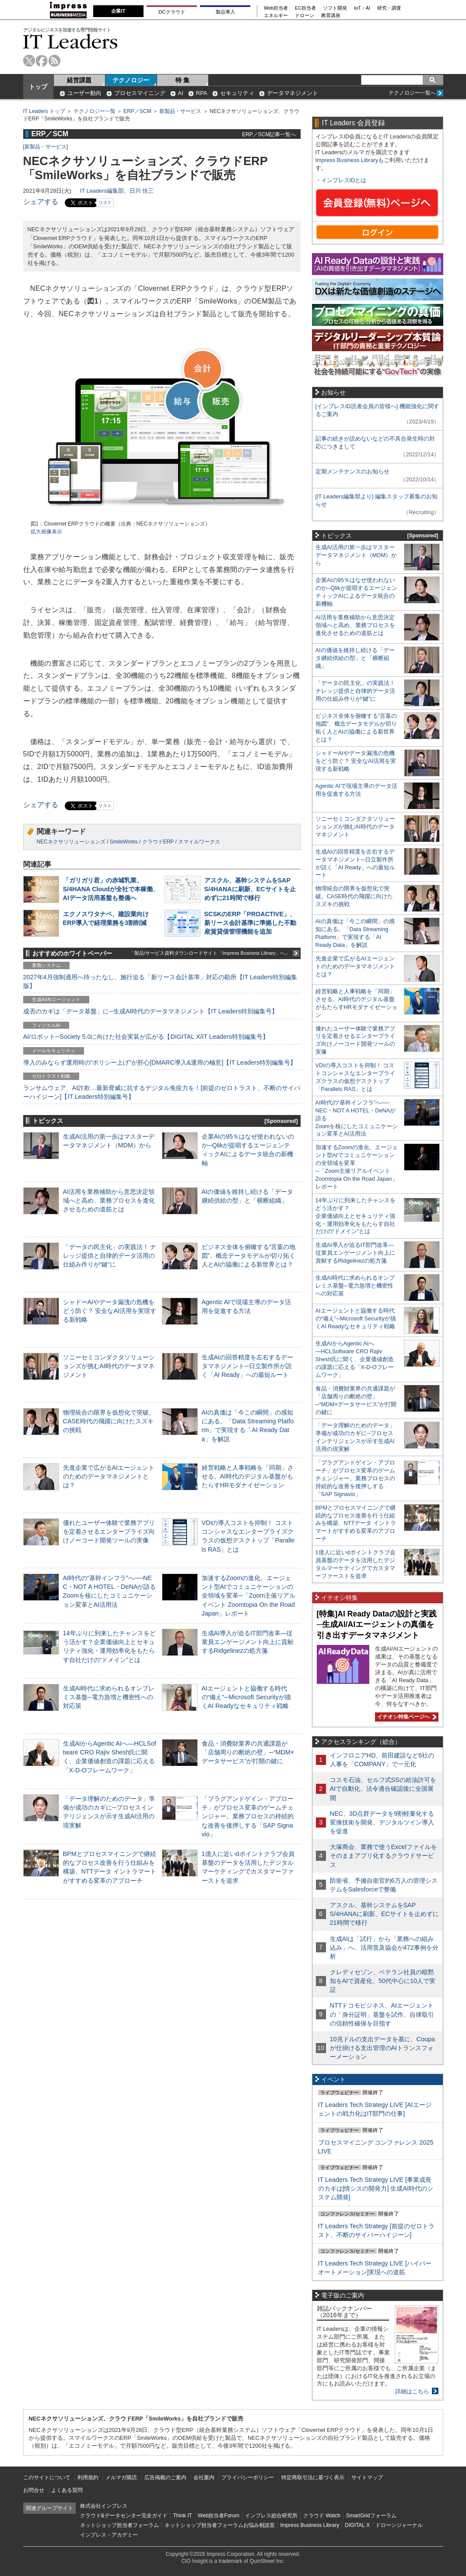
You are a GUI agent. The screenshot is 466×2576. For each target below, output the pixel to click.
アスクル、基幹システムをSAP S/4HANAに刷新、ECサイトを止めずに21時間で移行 (250, 889)
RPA (201, 93)
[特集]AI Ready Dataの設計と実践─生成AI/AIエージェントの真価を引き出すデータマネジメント (377, 1624)
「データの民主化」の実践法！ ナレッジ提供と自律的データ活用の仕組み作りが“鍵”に (110, 1255)
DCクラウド (171, 11)
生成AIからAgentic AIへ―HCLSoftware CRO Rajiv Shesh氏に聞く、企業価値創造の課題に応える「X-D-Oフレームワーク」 (354, 1359)
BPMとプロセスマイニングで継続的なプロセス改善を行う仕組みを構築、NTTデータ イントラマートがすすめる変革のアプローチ (355, 1523)
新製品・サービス (180, 111)
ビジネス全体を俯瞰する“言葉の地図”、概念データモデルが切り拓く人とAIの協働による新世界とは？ (249, 1255)
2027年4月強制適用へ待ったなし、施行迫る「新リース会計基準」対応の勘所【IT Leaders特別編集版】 (160, 981)
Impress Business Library (346, 160)
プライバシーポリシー (247, 2477)
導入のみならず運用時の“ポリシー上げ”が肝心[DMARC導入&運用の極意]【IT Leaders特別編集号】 (159, 1062)
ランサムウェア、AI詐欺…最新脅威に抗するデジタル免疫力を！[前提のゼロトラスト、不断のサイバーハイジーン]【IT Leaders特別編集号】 (162, 1092)
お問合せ (33, 2490)
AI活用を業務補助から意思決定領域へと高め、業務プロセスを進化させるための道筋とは (109, 1200)
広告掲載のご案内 (165, 2477)
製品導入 (225, 11)
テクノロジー (130, 80)
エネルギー (276, 15)
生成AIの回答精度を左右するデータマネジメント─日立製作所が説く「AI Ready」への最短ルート (248, 1366)
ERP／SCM (137, 111)
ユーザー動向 (84, 93)
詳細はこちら (412, 2391)
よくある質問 (67, 2490)
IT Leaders (70, 41)
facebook (42, 61)
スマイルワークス (199, 842)
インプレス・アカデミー (109, 2535)
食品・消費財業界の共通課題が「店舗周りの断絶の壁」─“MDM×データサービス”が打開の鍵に (248, 1752)
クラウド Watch (321, 2515)
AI (180, 93)
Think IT (182, 2515)
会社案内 (203, 2477)
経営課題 (79, 80)
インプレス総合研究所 (271, 2515)
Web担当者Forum (218, 2515)
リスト (105, 202)
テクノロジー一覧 (95, 111)
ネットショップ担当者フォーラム (119, 2525)
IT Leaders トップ (44, 111)
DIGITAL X (357, 2525)
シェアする (40, 201)
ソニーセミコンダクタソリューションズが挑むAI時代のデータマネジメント (109, 1366)
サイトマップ (367, 2477)
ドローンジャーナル (399, 2525)
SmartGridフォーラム (371, 2515)
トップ (38, 86)
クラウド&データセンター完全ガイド (124, 2515)
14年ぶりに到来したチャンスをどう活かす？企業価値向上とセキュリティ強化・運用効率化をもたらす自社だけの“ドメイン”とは (355, 1216)
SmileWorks (124, 842)
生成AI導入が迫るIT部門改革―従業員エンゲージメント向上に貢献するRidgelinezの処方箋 (248, 1642)
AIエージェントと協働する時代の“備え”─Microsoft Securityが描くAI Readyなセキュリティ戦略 (246, 1697)
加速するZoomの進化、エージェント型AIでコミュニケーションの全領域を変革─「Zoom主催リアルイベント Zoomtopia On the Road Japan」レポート (249, 1595)
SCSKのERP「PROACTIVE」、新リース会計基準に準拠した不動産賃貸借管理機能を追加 (250, 922)
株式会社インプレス (103, 2506)
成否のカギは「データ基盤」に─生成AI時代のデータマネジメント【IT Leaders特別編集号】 (150, 1011)
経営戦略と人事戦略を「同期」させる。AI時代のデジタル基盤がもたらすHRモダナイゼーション (248, 1476)
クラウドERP (158, 842)
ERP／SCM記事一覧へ (269, 134)
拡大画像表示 (46, 532)
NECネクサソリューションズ (71, 842)
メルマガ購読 (121, 2477)
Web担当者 (276, 8)
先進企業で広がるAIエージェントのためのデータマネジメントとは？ (109, 1476)
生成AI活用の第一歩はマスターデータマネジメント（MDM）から (356, 555)
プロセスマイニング (139, 93)
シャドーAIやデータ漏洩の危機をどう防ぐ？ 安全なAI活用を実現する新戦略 (110, 1311)
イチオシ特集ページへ (405, 1716)
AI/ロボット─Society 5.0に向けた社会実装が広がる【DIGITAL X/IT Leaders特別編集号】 (146, 1036)
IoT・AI (362, 8)
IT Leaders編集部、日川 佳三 (117, 190)
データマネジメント (292, 93)
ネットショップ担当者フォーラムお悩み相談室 (220, 2525)
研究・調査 (389, 8)
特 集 (182, 80)
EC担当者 (305, 8)
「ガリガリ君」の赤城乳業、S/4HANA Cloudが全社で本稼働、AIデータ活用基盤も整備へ (111, 889)
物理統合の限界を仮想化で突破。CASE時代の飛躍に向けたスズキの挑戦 (109, 1421)
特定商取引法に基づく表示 (312, 2477)
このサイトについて (46, 2477)
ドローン (304, 15)
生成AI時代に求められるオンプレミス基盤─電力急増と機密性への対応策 (109, 1697)
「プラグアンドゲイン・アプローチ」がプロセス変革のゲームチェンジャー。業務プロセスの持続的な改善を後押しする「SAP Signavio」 (248, 1816)
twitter (29, 61)
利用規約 (87, 2477)
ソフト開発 (335, 8)
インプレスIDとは (344, 180)
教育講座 (330, 15)
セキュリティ (237, 93)
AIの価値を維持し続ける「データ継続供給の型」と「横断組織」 (355, 658)
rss (54, 61)
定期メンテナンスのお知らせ (352, 471)
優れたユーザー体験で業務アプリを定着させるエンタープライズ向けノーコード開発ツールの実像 (109, 1531)
